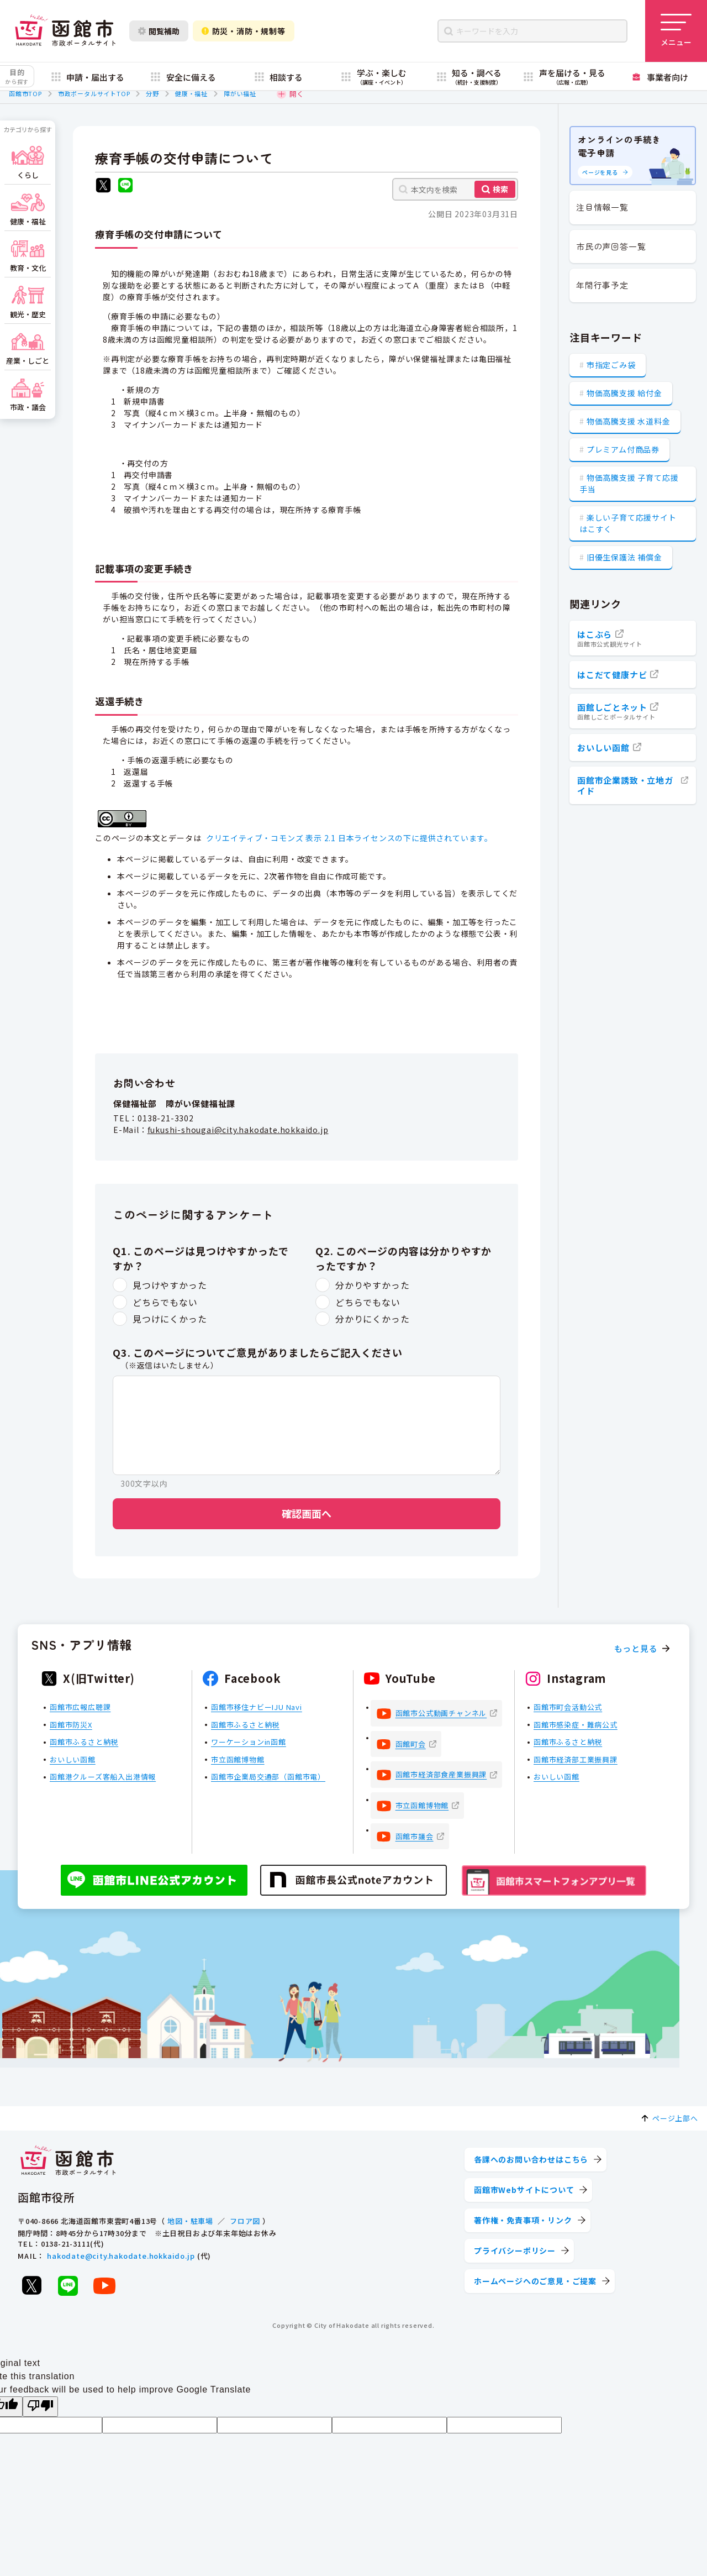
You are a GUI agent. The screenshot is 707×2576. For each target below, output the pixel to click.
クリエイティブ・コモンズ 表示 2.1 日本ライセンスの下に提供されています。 (349, 837)
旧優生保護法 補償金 (624, 557)
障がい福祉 (240, 93)
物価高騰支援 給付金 (624, 392)
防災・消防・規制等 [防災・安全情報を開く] (244, 30)
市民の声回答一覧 (611, 246)
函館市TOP (25, 93)
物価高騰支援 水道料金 (629, 421)
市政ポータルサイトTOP (94, 93)
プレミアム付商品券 (623, 449)
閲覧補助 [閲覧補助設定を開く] (159, 30)
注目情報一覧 (602, 207)
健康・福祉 (191, 93)
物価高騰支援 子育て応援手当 (628, 483)
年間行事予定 (602, 285)
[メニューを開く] (676, 31)
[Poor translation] (40, 2406)
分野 (152, 93)
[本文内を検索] (455, 189)
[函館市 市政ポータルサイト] (65, 31)
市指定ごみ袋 (611, 364)
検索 (500, 189)
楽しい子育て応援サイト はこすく (628, 523)
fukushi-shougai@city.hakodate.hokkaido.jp (238, 1129)
